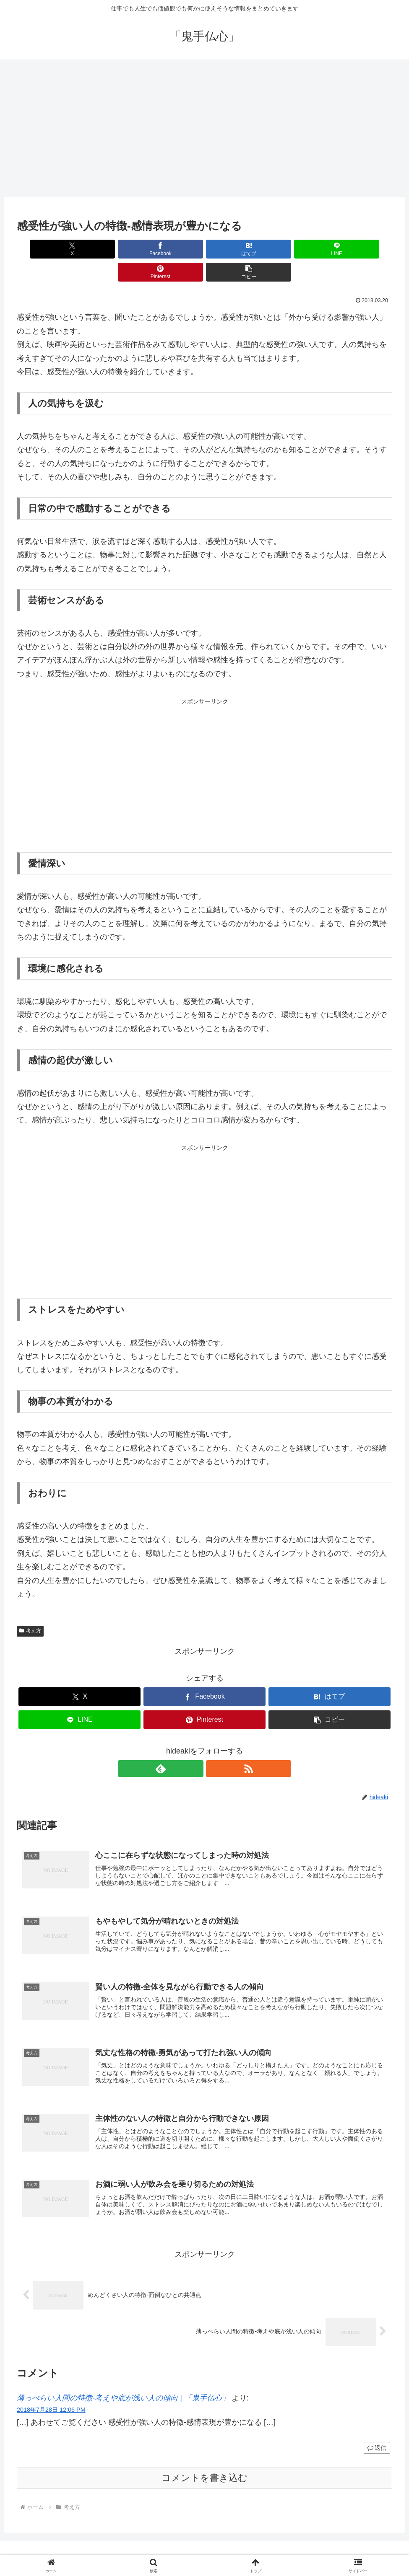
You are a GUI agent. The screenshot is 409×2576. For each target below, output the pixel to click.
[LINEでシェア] (236, 249)
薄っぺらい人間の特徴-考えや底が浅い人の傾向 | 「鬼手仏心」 (123, 2384)
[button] (362, 249)
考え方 (30, 1608)
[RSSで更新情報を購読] (214, 1745)
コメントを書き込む (204, 2464)
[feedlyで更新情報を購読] (195, 1745)
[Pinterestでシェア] (299, 249)
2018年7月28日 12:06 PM (51, 2396)
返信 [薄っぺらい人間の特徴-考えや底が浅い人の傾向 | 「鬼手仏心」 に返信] (376, 2434)
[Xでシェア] (47, 249)
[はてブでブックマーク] (173, 249)
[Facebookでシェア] (110, 249)
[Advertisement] (204, 128)
